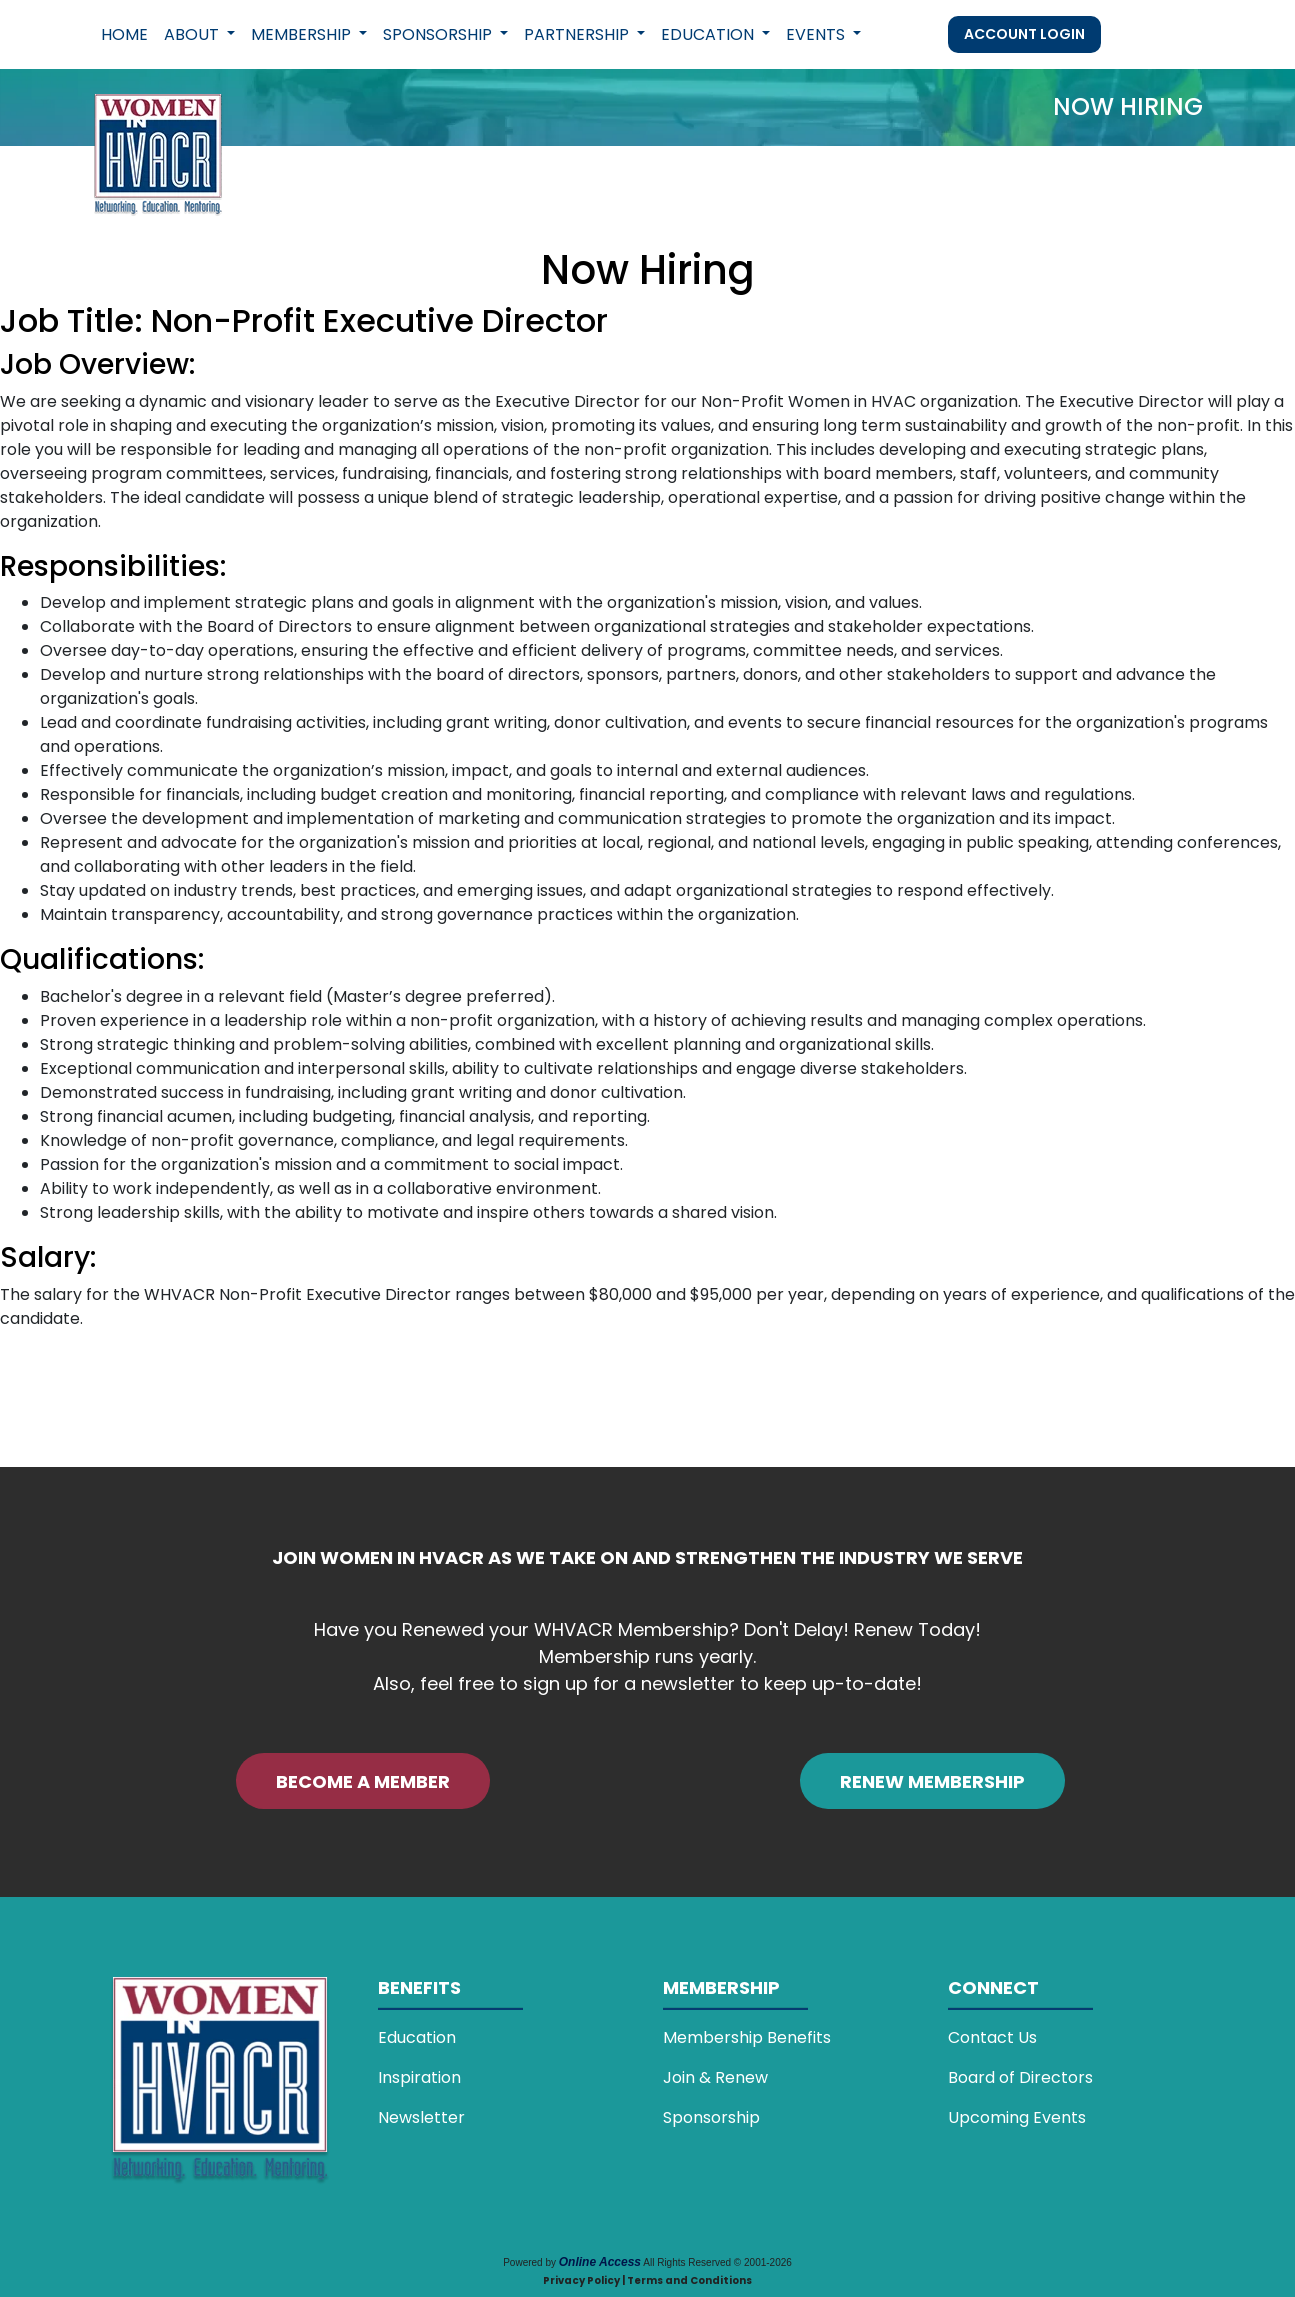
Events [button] (817, 34)
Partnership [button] (578, 34)
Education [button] (709, 34)
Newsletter (421, 2117)
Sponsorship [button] (439, 34)
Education (417, 2037)
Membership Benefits (747, 2037)
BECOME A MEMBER (363, 1781)
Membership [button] (303, 34)
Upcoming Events (1017, 2117)
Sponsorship (711, 2117)
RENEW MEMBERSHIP (932, 1781)
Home (124, 34)
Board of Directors (1020, 2077)
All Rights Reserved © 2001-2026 (717, 2262)
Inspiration (419, 2077)
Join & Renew (715, 2077)
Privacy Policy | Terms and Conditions (647, 2280)
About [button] (193, 34)
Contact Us (992, 2037)
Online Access (600, 2262)
